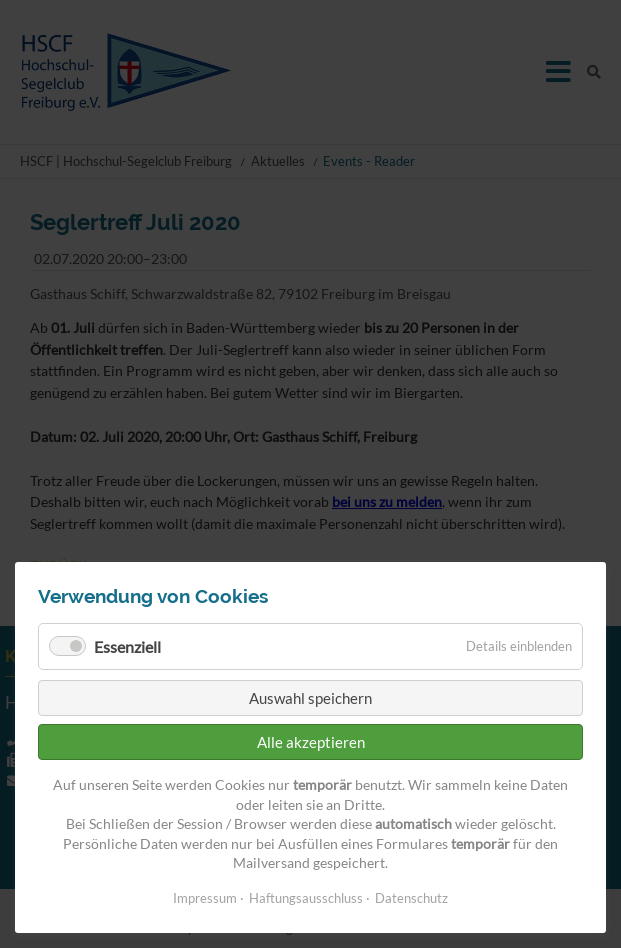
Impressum (205, 898)
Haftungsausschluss (306, 898)
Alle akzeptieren (311, 742)
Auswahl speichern (310, 698)
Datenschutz (411, 898)
